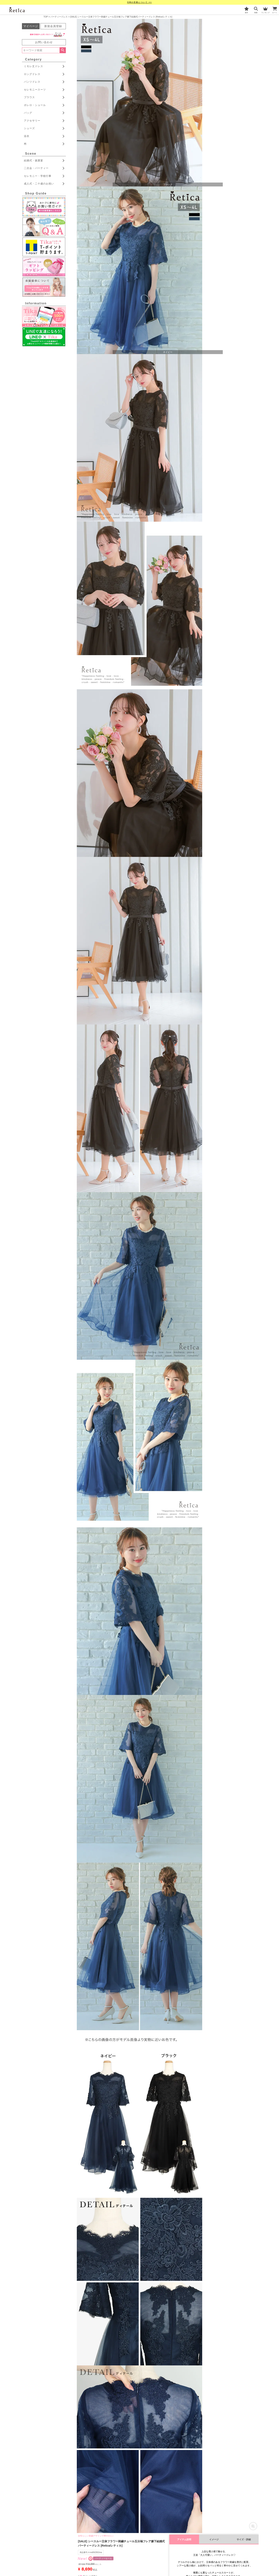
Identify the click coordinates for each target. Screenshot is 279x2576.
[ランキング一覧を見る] (265, 10)
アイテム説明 (184, 2539)
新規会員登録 (53, 26)
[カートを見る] (275, 7)
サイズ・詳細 (244, 2539)
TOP (45, 17)
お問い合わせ (44, 42)
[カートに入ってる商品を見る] (274, 10)
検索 (63, 50)
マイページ (30, 26)
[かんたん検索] (256, 10)
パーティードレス (59, 17)
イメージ (214, 2539)
